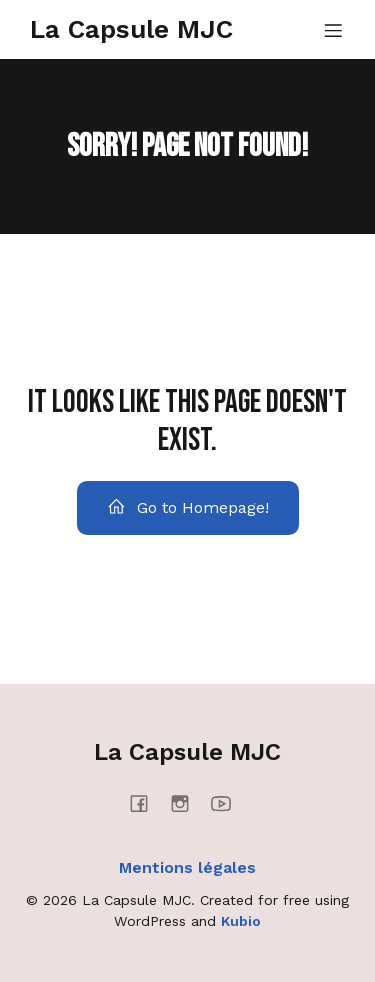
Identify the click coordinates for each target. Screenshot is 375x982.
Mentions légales (187, 867)
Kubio (241, 921)
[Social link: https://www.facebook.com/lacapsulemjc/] (146, 803)
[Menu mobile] (333, 30)
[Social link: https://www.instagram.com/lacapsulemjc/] (187, 803)
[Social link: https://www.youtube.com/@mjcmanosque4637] (228, 803)
